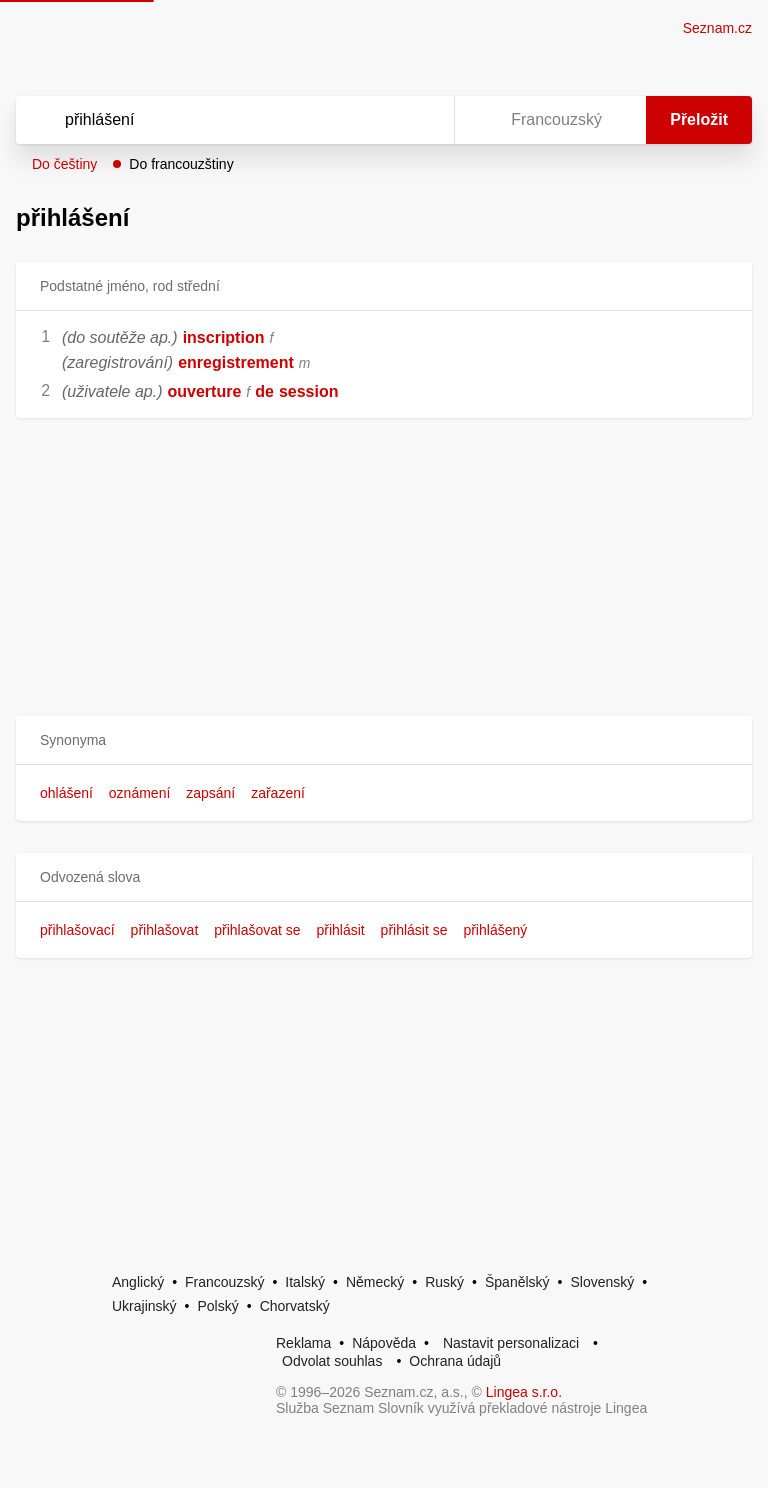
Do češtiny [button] (64, 164)
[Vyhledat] (209, 120)
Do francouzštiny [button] (181, 164)
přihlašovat (165, 930)
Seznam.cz (717, 28)
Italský (305, 1282)
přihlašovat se (257, 930)
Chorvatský (295, 1306)
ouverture (205, 391)
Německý (375, 1282)
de (264, 391)
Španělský (517, 1282)
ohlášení (66, 793)
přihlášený (495, 930)
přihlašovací (77, 930)
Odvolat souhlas (332, 1361)
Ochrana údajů (455, 1361)
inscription (224, 337)
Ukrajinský (144, 1306)
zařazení (278, 793)
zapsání (210, 793)
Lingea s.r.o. (524, 1392)
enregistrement (236, 362)
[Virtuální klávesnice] (420, 120)
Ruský (444, 1282)
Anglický (138, 1282)
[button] (384, 740)
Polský (217, 1306)
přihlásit (340, 930)
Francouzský (224, 1282)
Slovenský (602, 1282)
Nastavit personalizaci (511, 1343)
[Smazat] (376, 120)
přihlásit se (414, 930)
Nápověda (384, 1343)
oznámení (139, 793)
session (309, 391)
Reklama (303, 1343)
